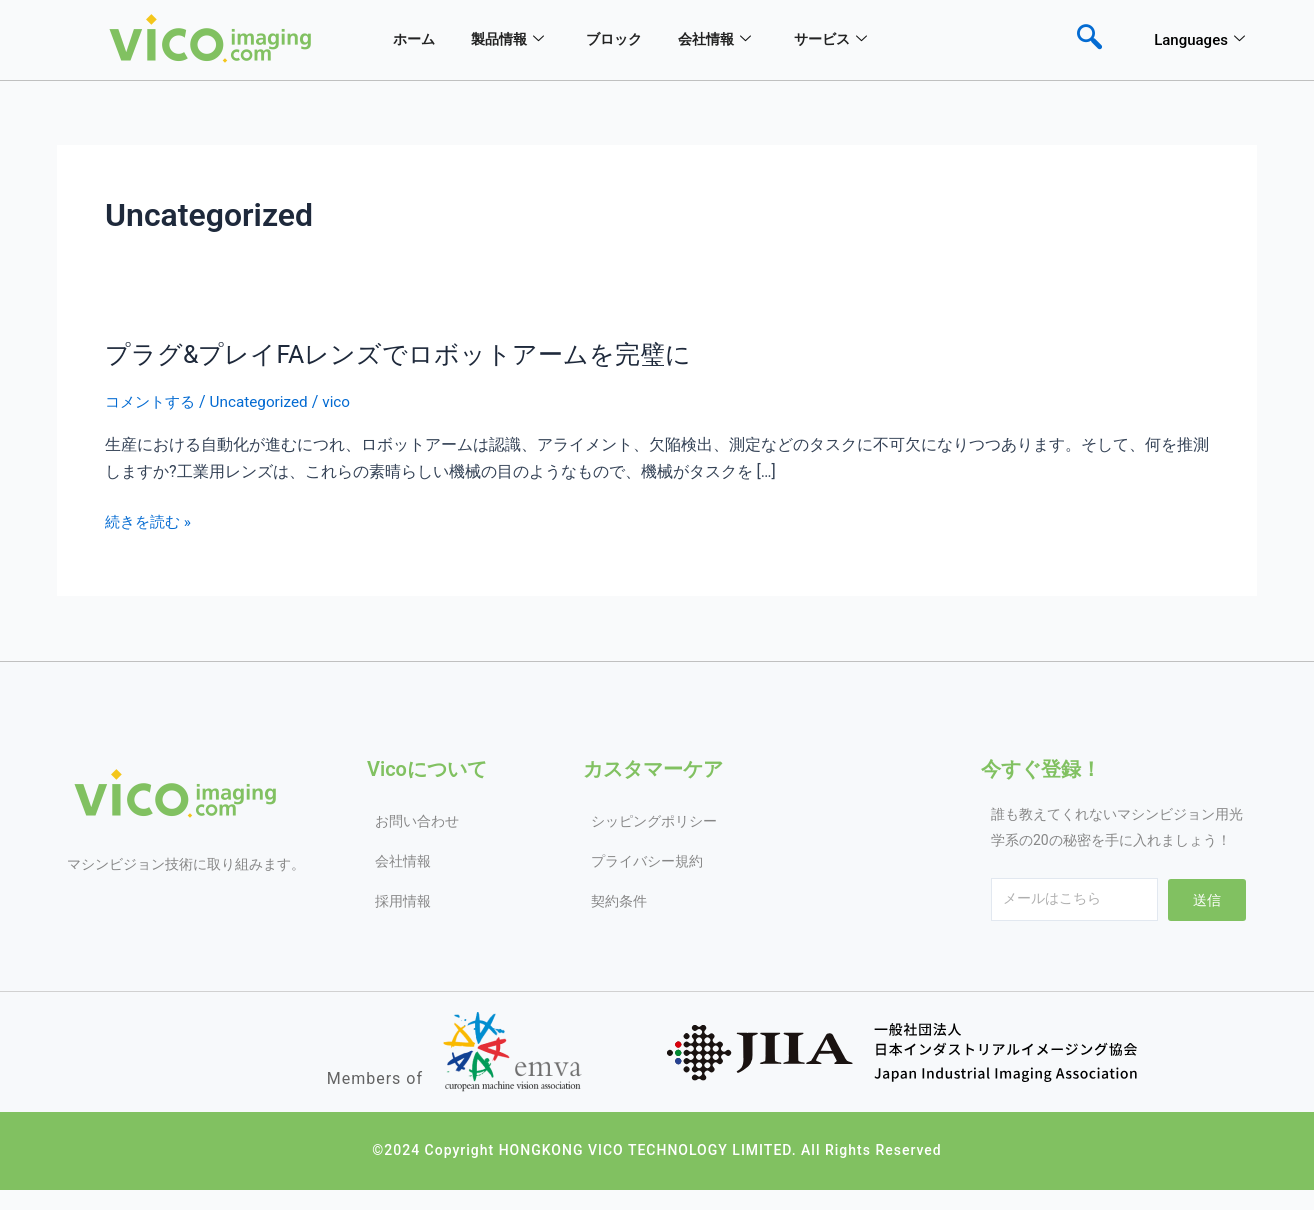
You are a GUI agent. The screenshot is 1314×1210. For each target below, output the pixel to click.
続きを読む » (150, 522)
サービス (856, 40)
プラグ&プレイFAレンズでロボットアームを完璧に (409, 354)
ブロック (625, 40)
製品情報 (510, 40)
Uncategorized (267, 401)
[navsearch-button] (1089, 40)
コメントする (153, 401)
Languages (1199, 40)
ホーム (409, 40)
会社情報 (733, 40)
